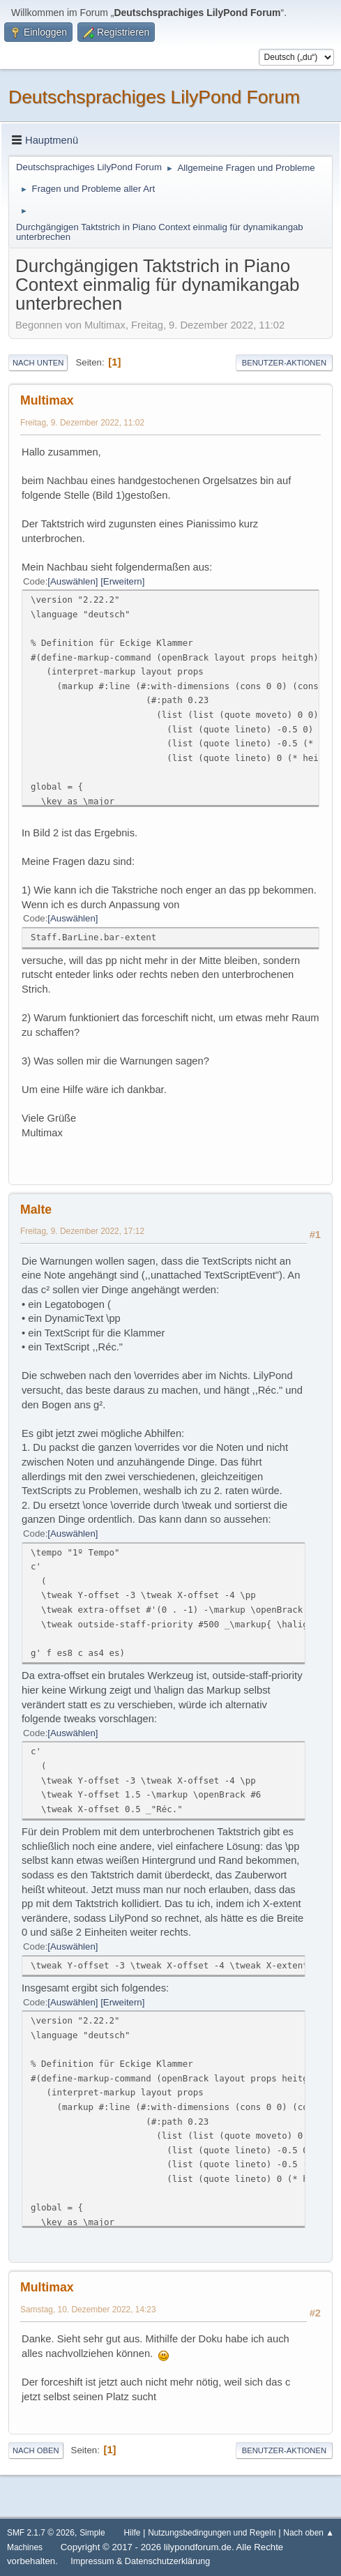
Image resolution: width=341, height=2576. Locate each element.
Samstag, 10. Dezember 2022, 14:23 (88, 2309)
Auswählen (73, 581)
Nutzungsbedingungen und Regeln (211, 2533)
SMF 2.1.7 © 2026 (41, 2533)
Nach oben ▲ (308, 2533)
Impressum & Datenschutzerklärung (140, 2561)
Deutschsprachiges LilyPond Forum (154, 96)
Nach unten (38, 363)
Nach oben (36, 2450)
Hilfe (132, 2533)
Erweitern (122, 581)
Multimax (47, 400)
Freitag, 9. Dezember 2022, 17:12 (82, 1231)
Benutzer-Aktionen (284, 363)
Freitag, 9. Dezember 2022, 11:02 (82, 423)
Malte (36, 1210)
